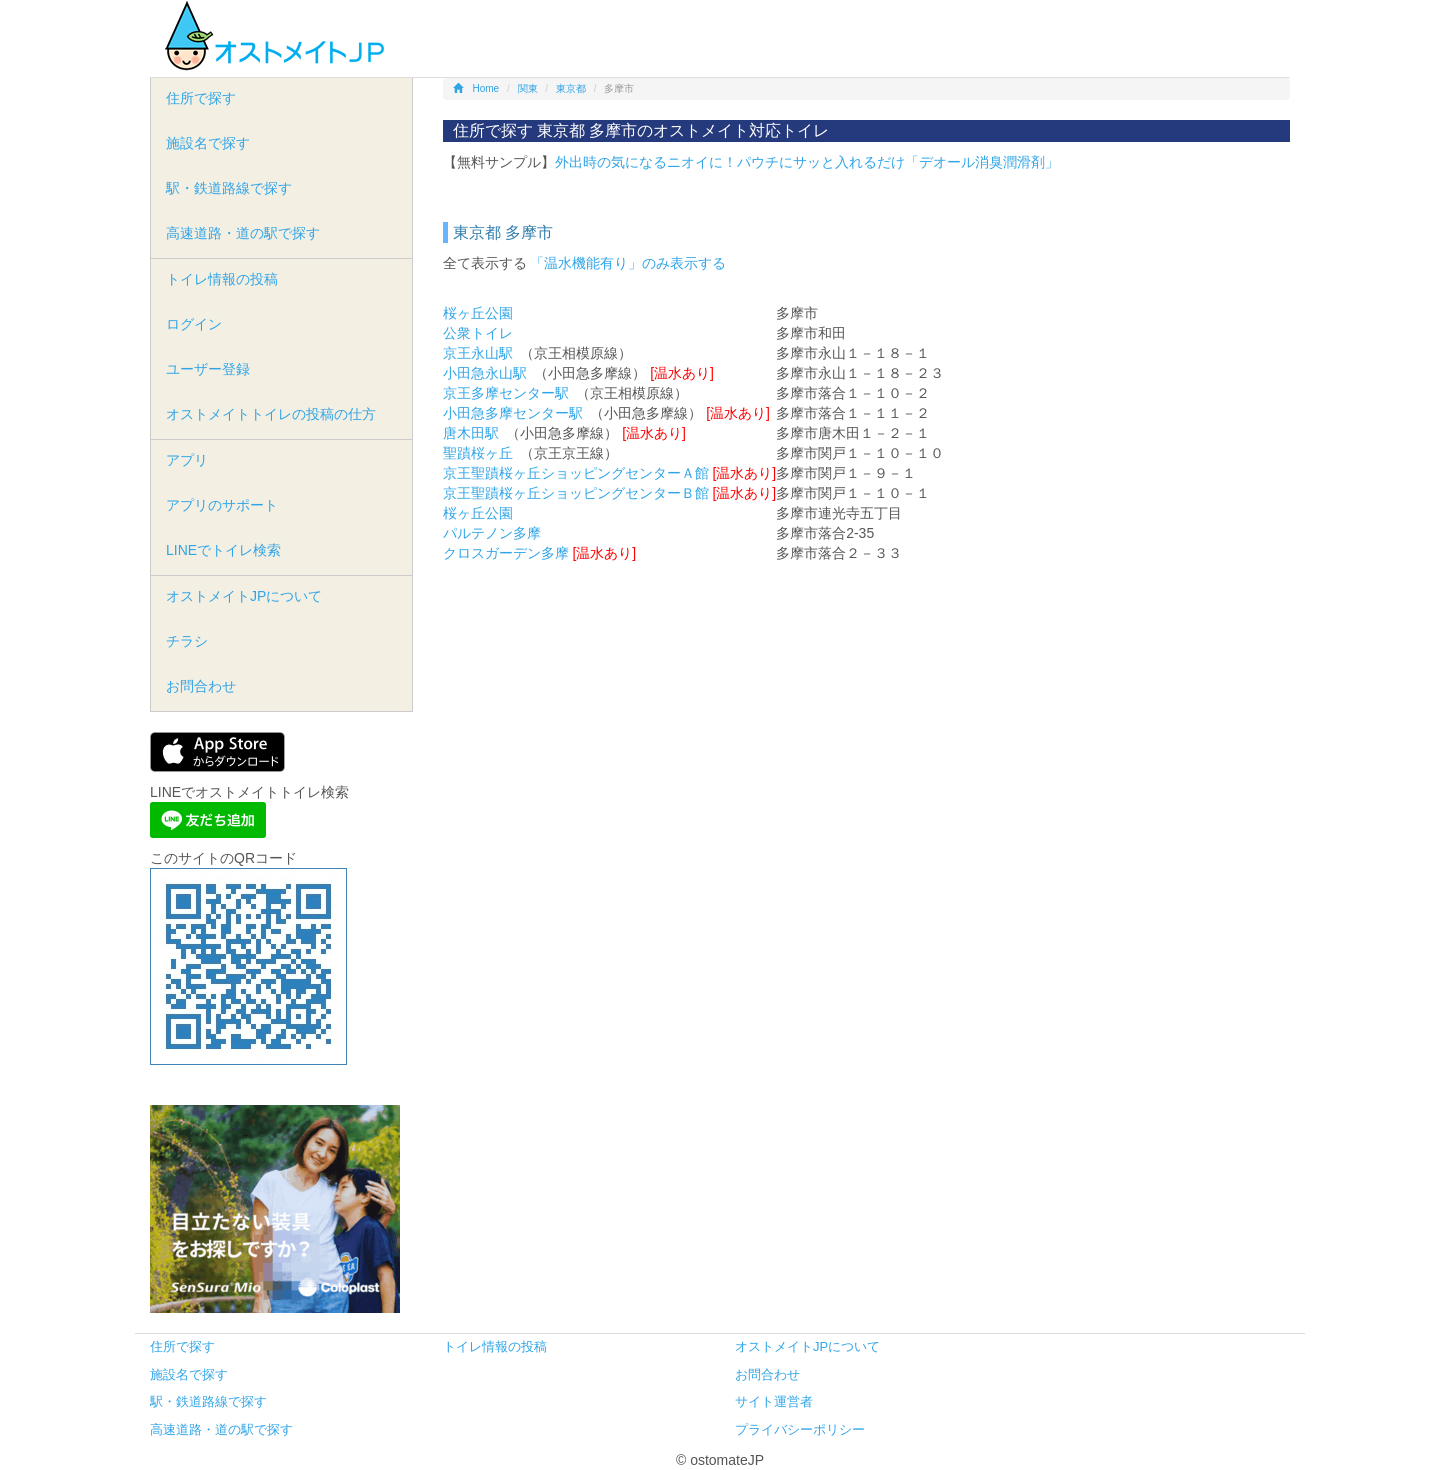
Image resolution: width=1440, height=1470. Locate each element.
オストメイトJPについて (244, 596)
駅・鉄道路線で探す (229, 188)
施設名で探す (208, 143)
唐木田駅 (471, 433)
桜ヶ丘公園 (478, 313)
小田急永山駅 (485, 373)
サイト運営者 (774, 1401)
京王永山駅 (478, 353)
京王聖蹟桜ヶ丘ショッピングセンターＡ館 (576, 473)
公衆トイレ (478, 333)
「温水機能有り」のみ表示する (628, 263)
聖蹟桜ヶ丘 (478, 453)
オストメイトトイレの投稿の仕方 (271, 414)
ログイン (194, 324)
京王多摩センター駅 (506, 393)
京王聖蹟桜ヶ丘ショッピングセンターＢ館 (576, 493)
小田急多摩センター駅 (513, 413)
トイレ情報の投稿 (222, 279)
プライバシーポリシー (800, 1429)
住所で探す (201, 98)
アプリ (187, 460)
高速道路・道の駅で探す (243, 233)
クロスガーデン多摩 (506, 553)
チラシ (187, 641)
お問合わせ (201, 686)
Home (476, 88)
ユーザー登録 (208, 369)
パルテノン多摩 (492, 533)
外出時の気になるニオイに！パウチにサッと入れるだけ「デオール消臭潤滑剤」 (807, 162)
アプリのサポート (222, 505)
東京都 (571, 88)
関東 (528, 88)
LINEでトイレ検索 (223, 550)
